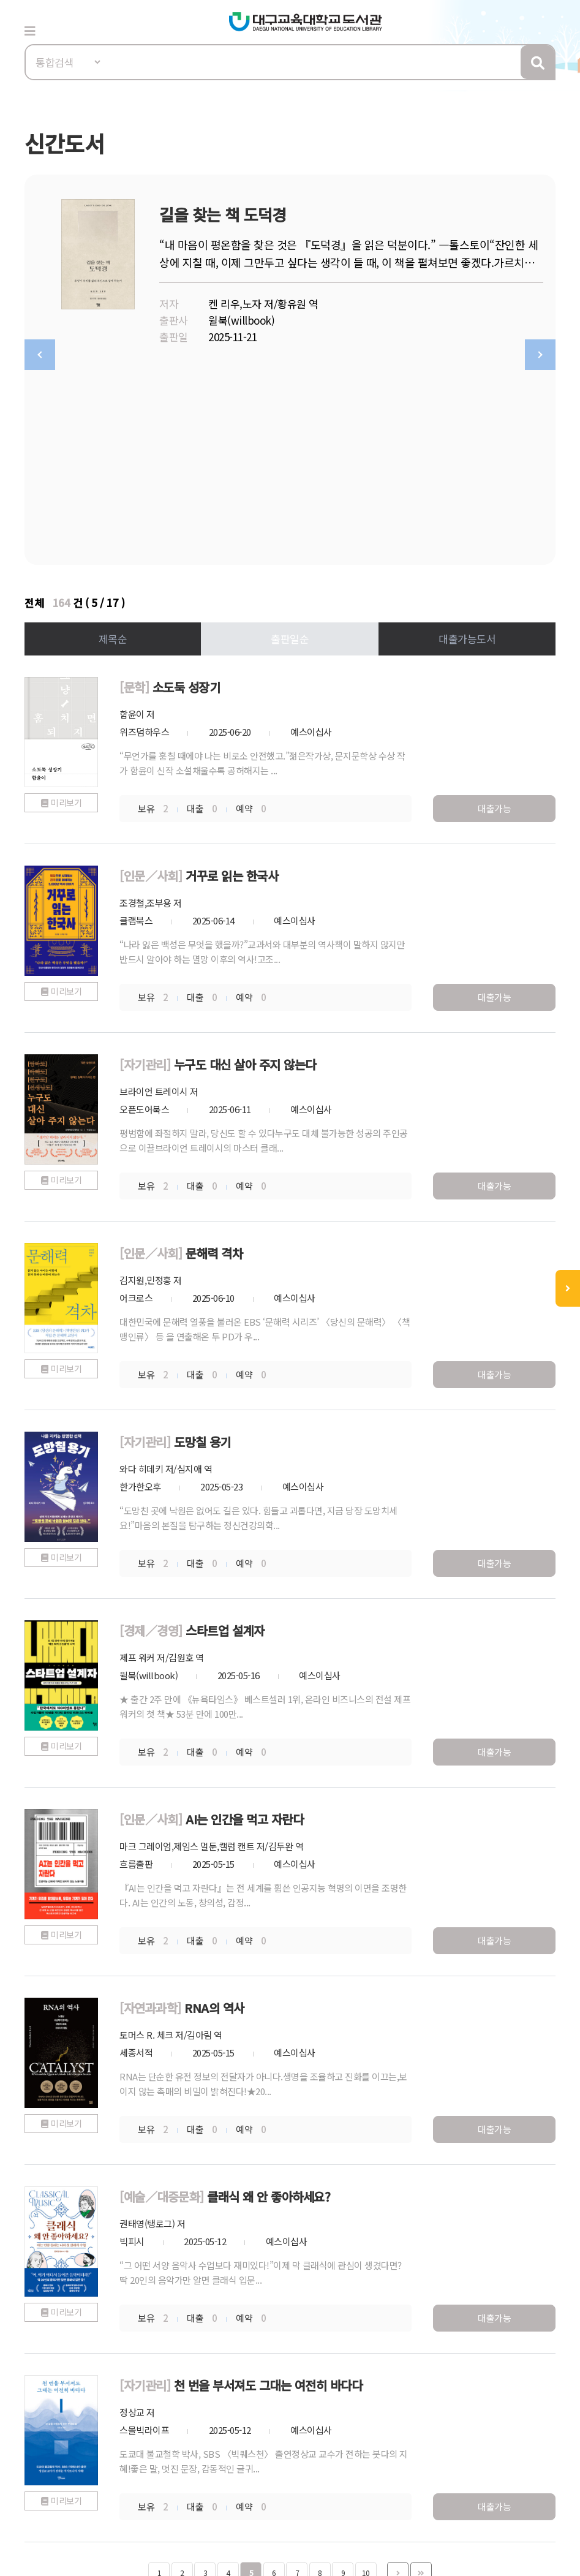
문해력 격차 (214, 1058)
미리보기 (66, 608)
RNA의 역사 (214, 1813)
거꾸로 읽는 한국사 (232, 681)
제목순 (113, 443)
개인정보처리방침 (62, 2457)
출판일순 (290, 443)
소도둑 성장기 (186, 492)
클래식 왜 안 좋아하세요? (268, 2002)
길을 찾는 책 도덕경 (223, 214)
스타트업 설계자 (225, 1436)
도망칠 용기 (202, 1247)
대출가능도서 (467, 443)
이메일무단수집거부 (162, 2457)
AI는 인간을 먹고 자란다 (244, 1624)
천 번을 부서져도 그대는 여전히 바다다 (268, 2190)
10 (366, 2378)
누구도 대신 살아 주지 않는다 (245, 869)
